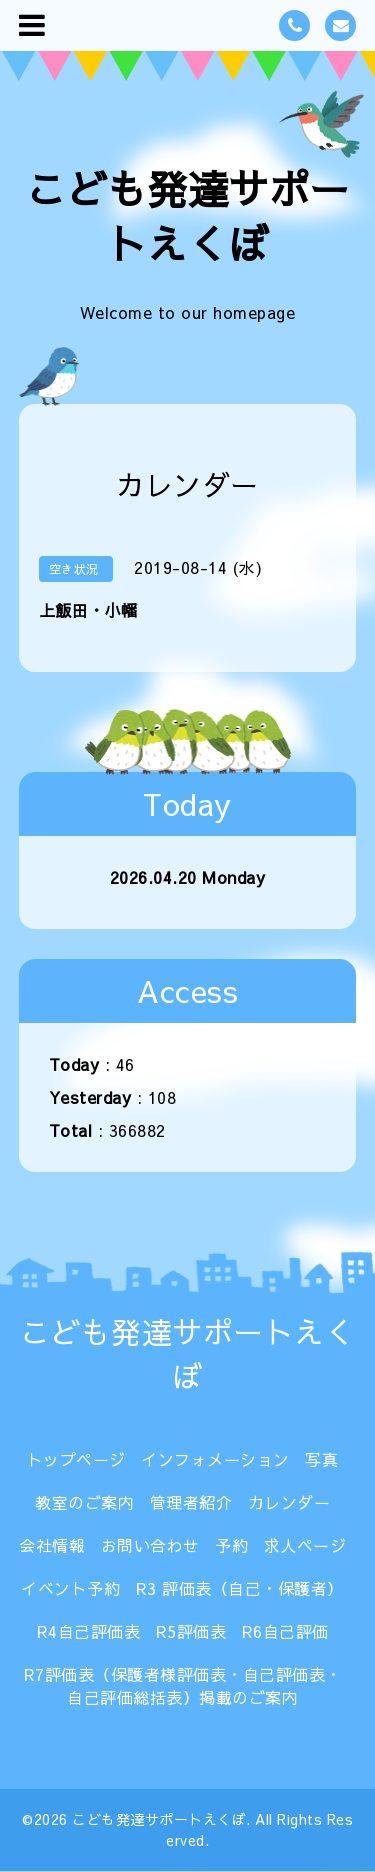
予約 (231, 1545)
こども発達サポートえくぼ (188, 216)
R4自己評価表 (89, 1631)
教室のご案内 (84, 1502)
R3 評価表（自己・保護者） (240, 1588)
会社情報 (52, 1545)
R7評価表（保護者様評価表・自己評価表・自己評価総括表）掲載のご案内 (183, 1685)
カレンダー (289, 1502)
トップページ (76, 1459)
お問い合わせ (150, 1545)
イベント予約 (70, 1588)
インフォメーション (215, 1459)
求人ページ (305, 1545)
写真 (321, 1459)
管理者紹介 (191, 1502)
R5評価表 (191, 1631)
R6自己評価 (285, 1631)
